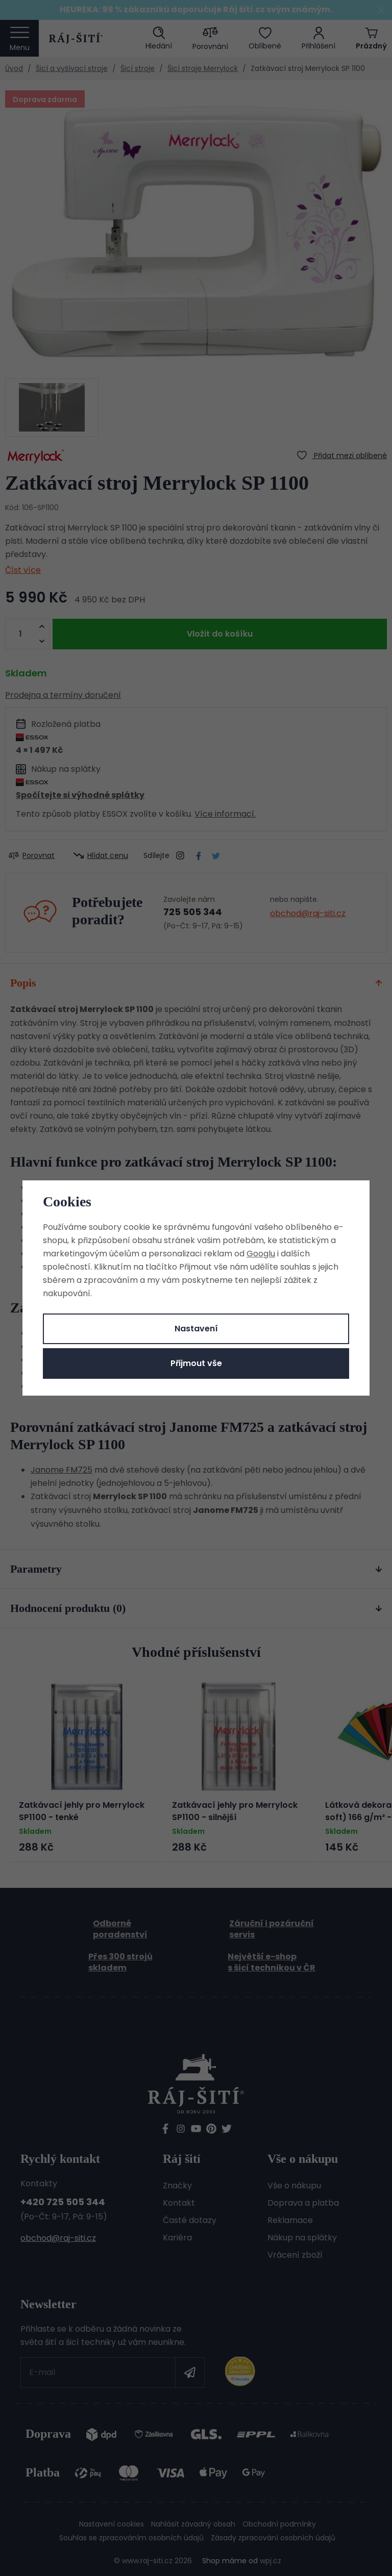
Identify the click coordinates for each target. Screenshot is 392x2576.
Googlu (261, 1253)
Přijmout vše (196, 1363)
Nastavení (196, 1328)
